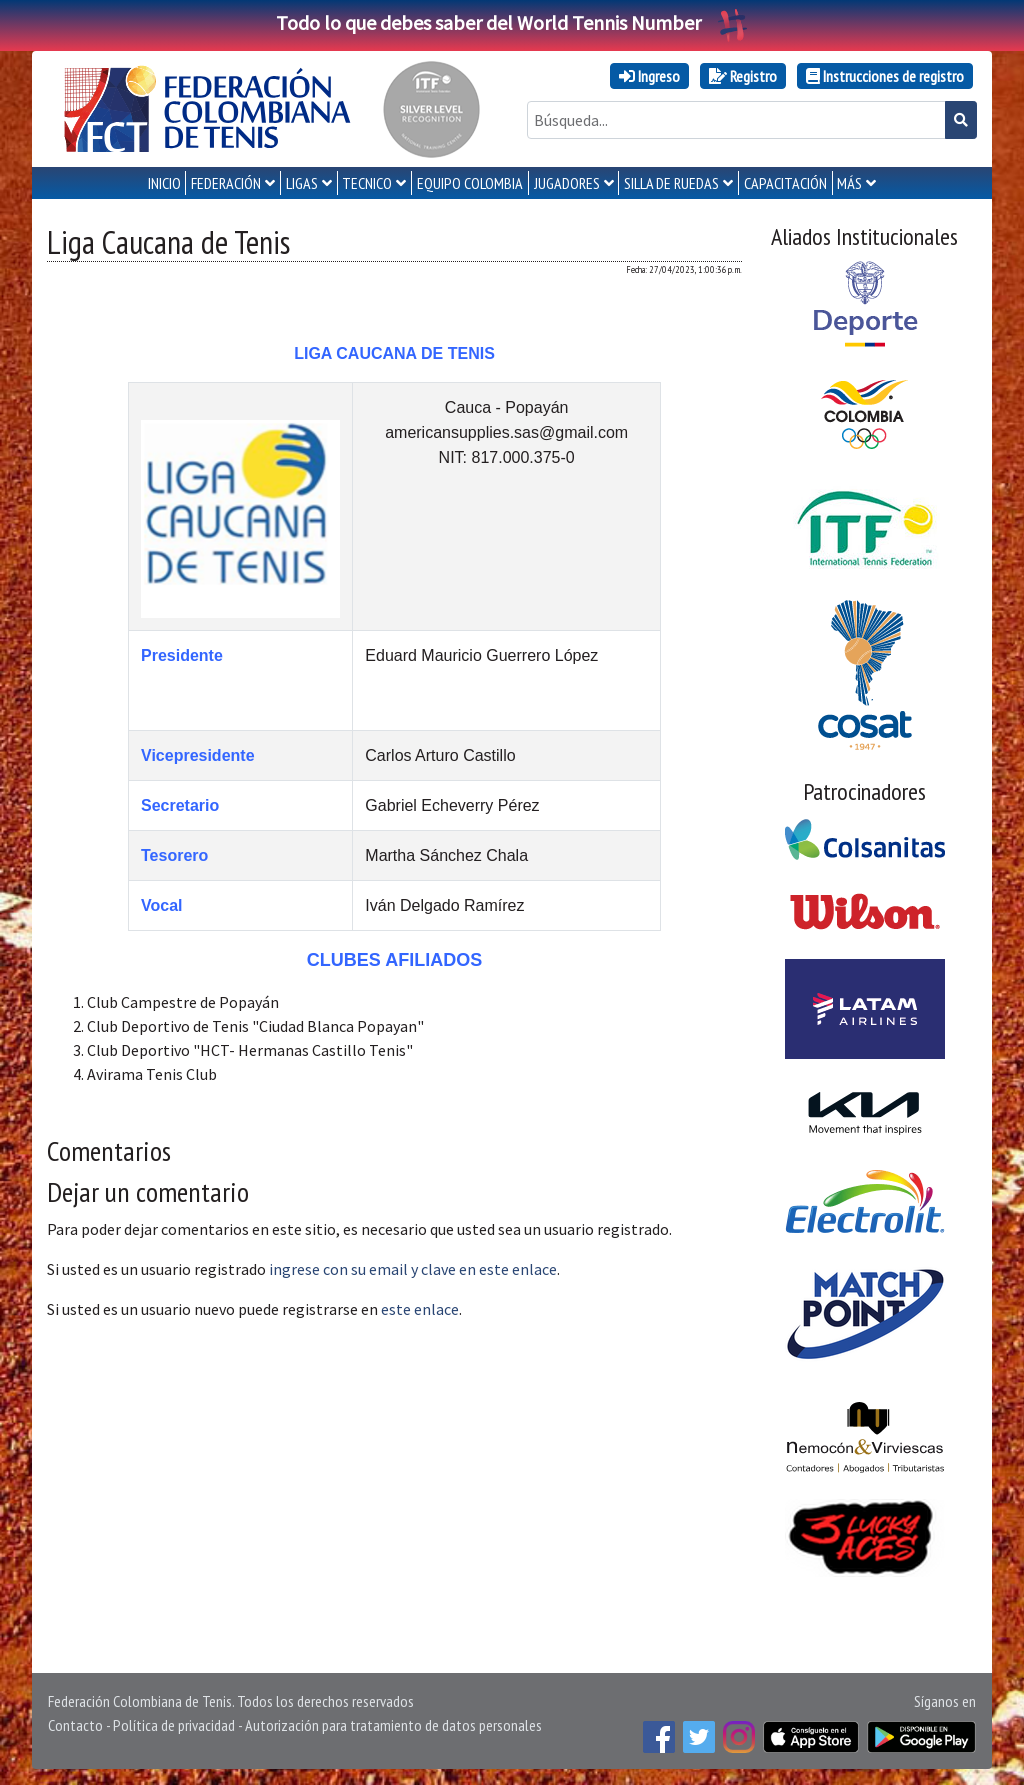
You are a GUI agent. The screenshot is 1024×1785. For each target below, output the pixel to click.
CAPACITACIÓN (785, 183)
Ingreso (649, 76)
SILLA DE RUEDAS (671, 183)
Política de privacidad (174, 1725)
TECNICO (367, 183)
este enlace (420, 1309)
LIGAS (302, 183)
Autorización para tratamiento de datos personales (393, 1725)
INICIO (164, 183)
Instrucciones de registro (885, 76)
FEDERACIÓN (226, 183)
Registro (743, 76)
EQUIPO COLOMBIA (470, 183)
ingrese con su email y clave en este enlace (413, 1269)
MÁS (849, 183)
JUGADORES (567, 183)
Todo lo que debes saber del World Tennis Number (512, 22)
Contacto (75, 1725)
